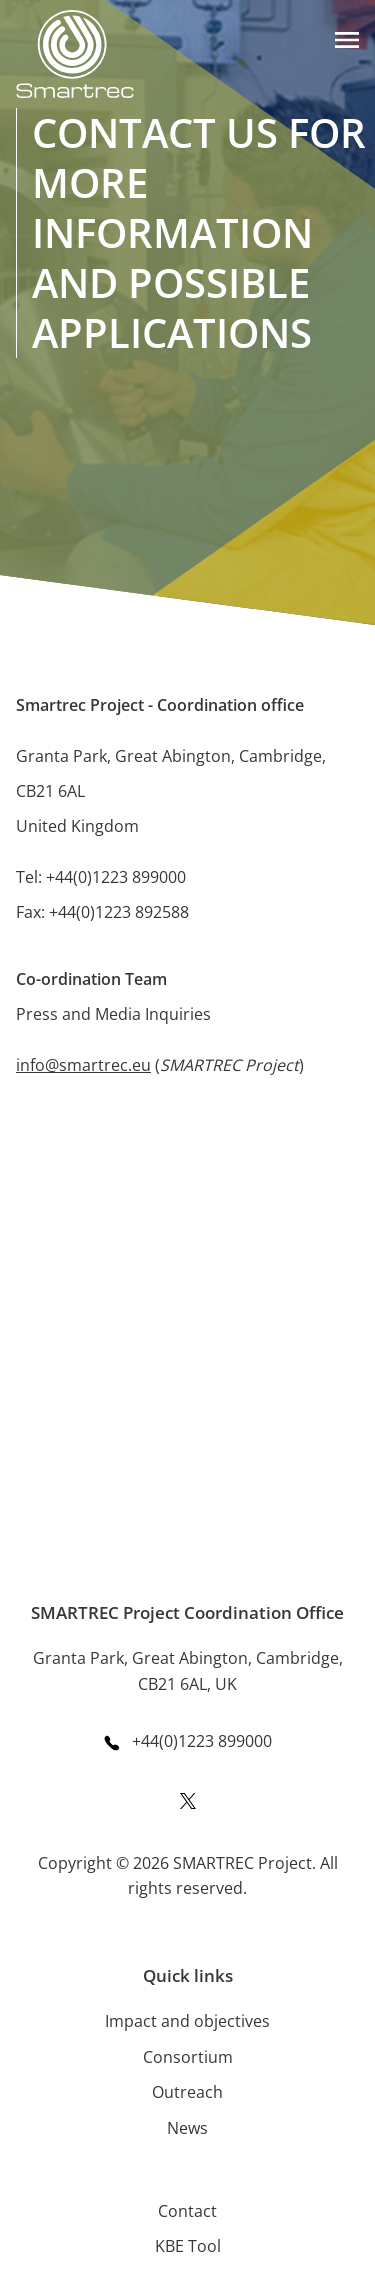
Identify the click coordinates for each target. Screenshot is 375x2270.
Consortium (188, 2057)
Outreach (187, 2092)
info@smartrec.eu (83, 1065)
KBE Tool (188, 2246)
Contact (187, 2211)
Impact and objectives (187, 2021)
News (187, 2128)
